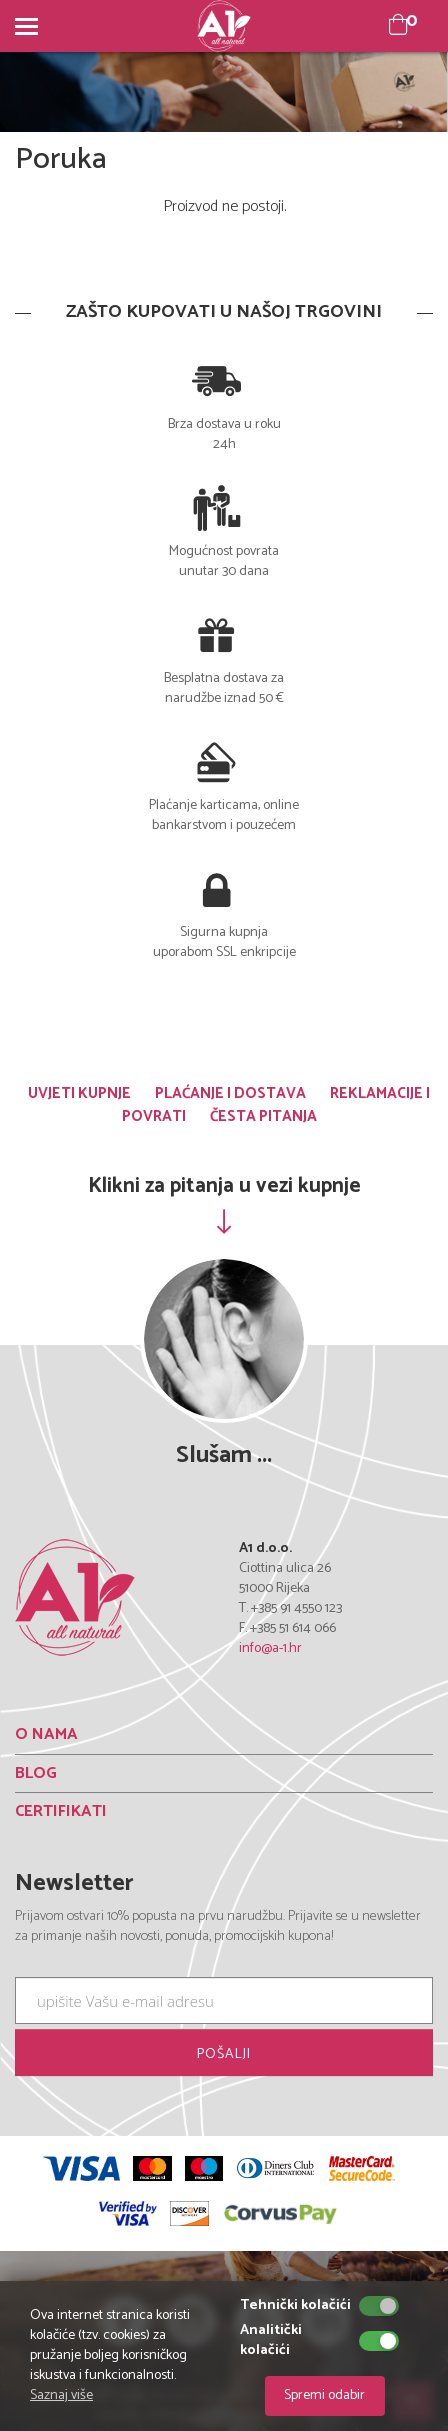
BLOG (36, 1773)
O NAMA (46, 1734)
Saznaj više (61, 2395)
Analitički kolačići (271, 2341)
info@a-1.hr (270, 1648)
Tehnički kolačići (295, 2306)
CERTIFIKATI (61, 1811)
